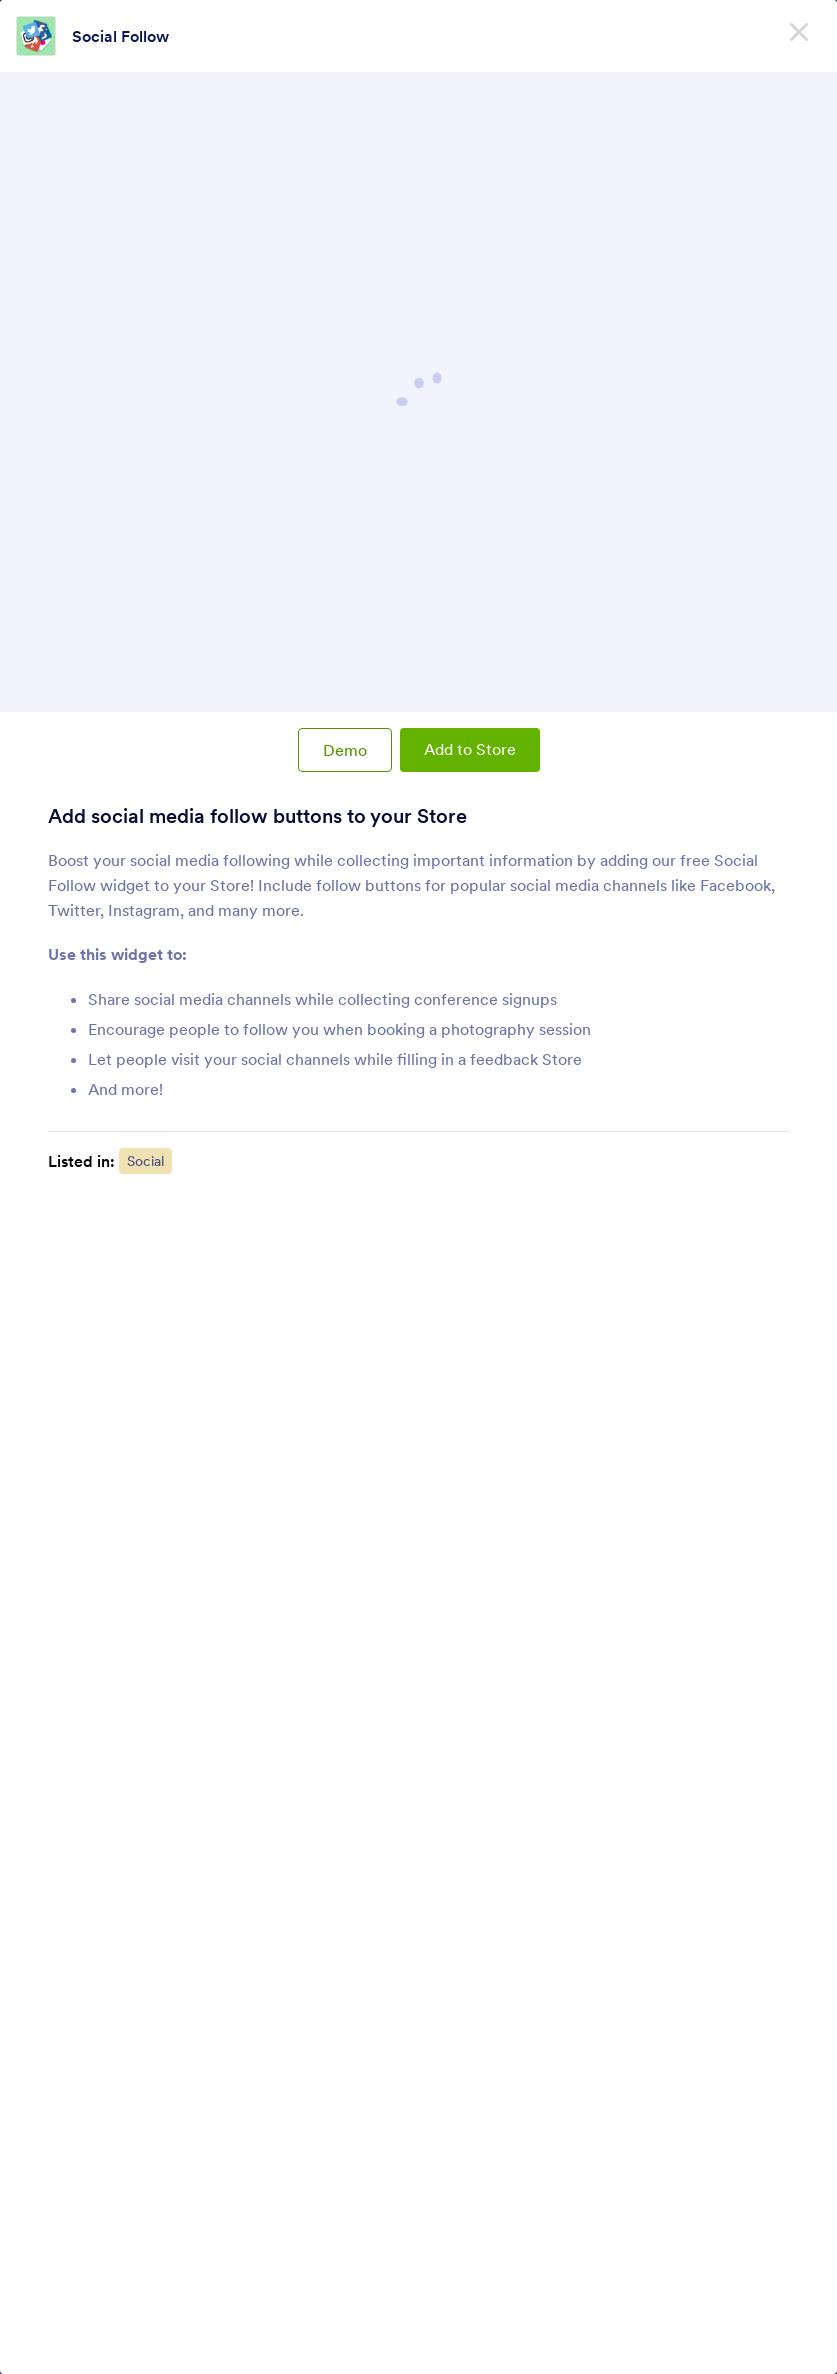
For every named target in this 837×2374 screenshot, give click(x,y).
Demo (345, 750)
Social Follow (120, 36)
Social (145, 1161)
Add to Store (470, 749)
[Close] (799, 30)
